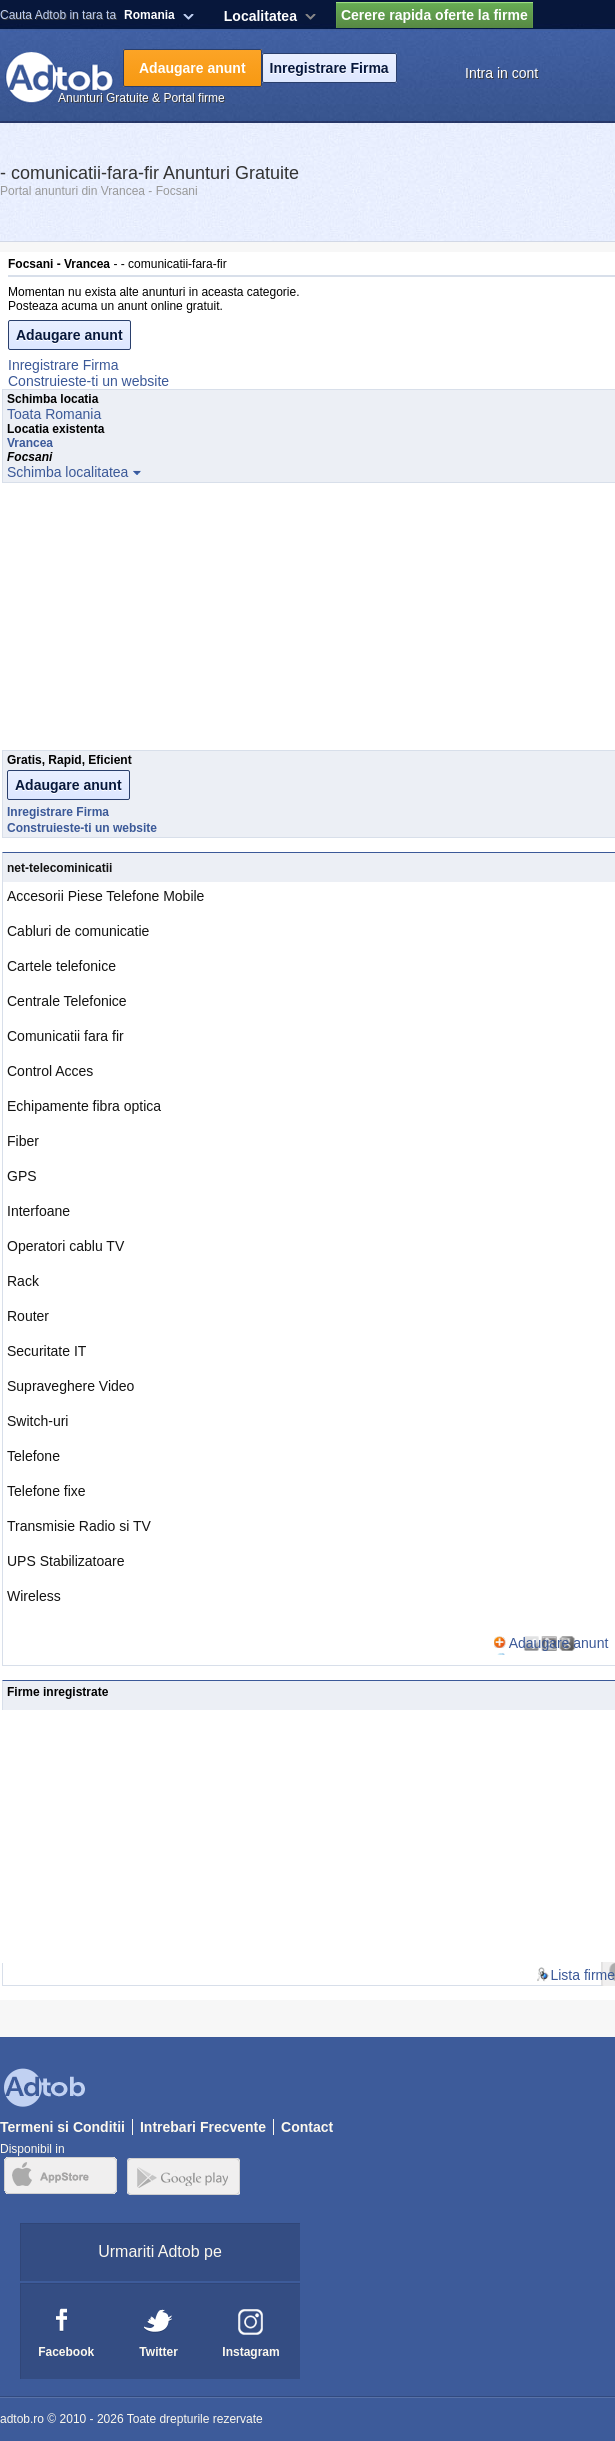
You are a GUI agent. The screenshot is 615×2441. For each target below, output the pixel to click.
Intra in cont (501, 73)
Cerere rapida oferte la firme (434, 15)
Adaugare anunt (192, 68)
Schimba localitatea (67, 472)
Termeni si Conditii (62, 2127)
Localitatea (260, 16)
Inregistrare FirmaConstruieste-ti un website (88, 373)
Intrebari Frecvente (203, 2127)
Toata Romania (54, 414)
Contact (307, 2127)
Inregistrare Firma (329, 68)
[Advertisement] (308, 622)
